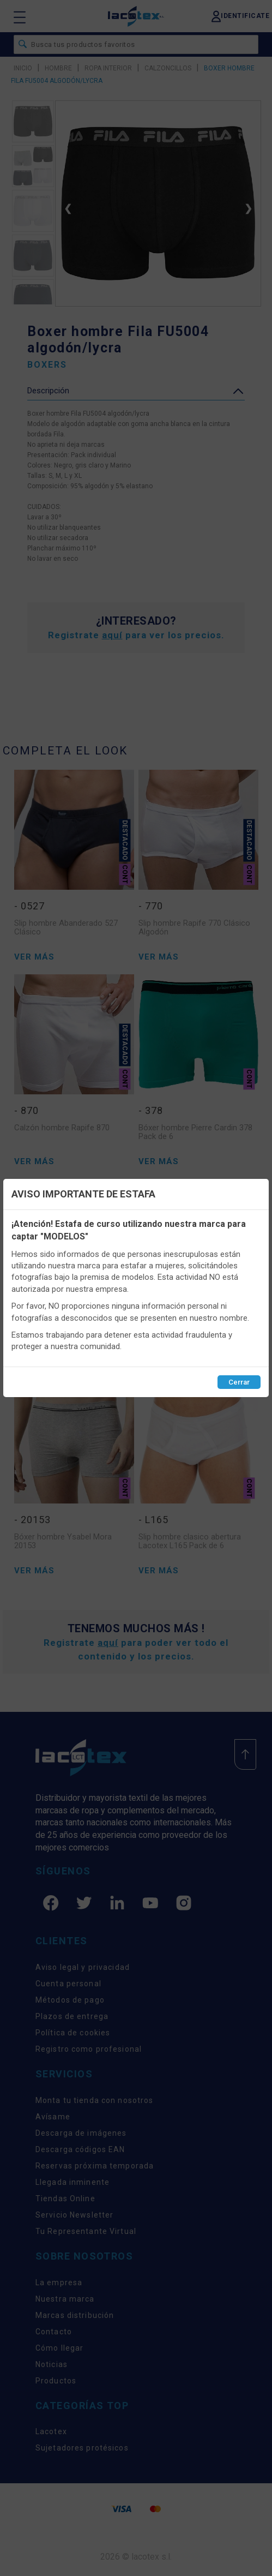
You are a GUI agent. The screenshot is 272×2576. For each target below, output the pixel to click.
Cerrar (239, 1382)
